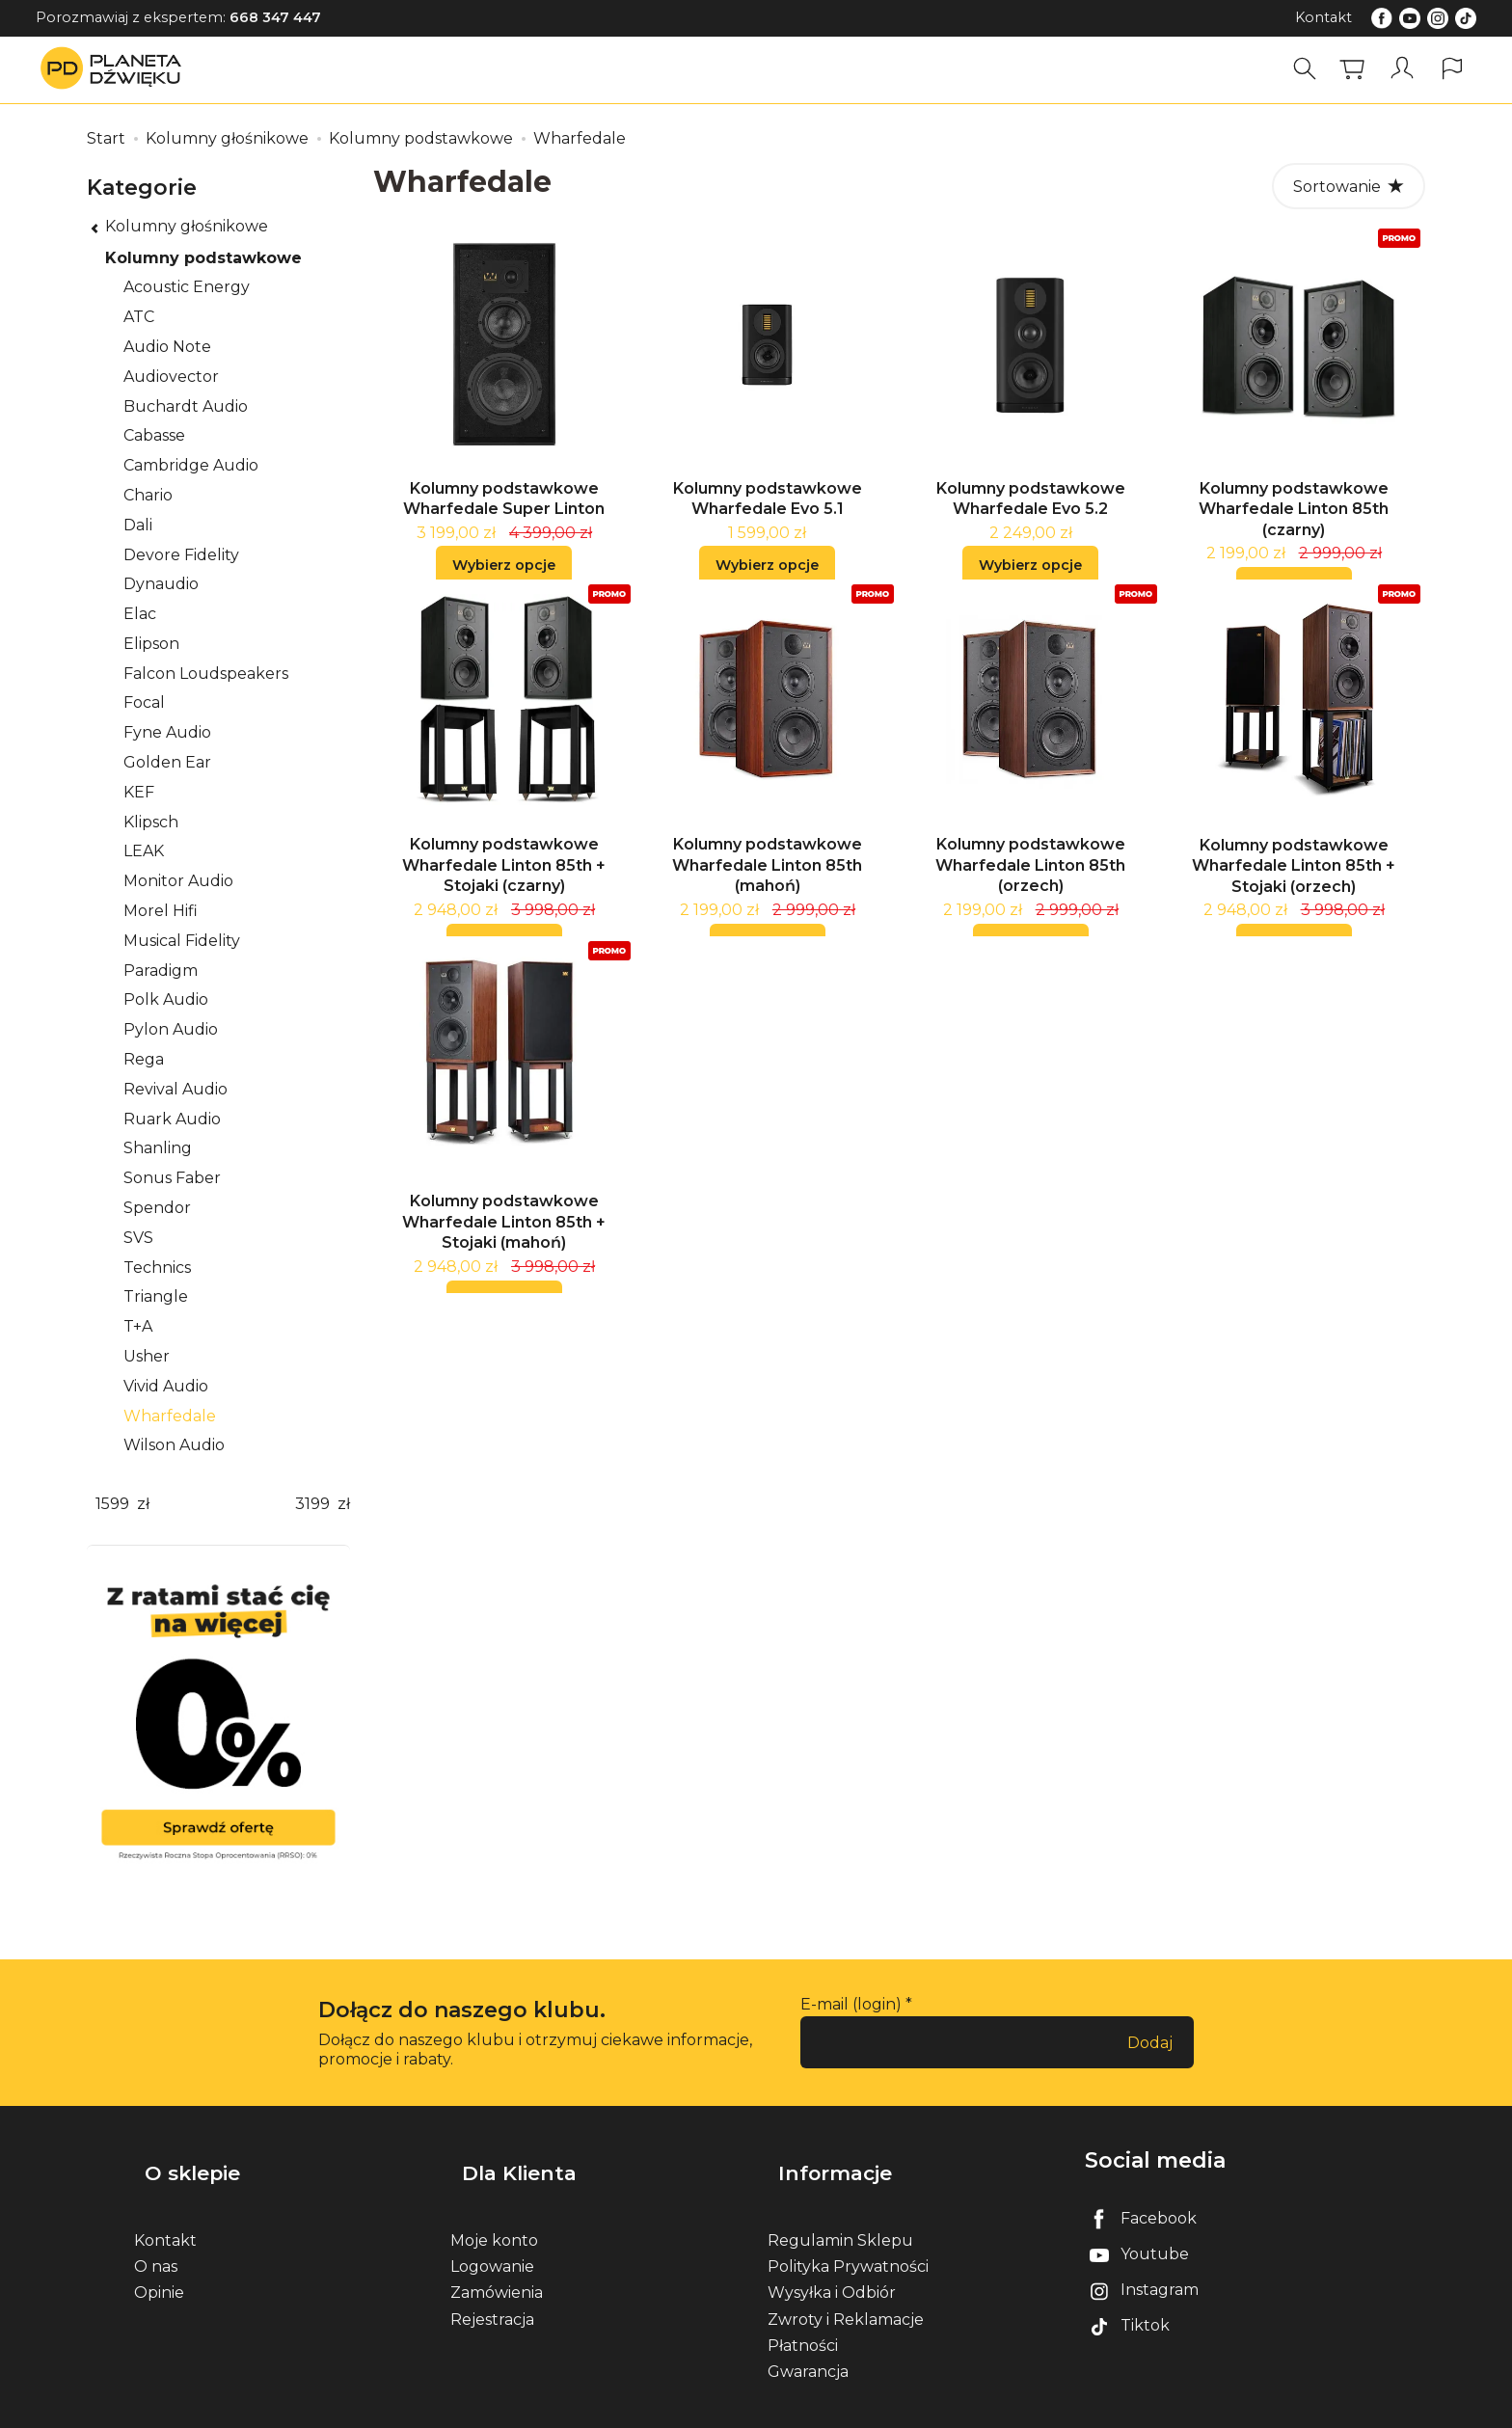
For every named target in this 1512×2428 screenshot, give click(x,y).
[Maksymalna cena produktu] (312, 1505)
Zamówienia (496, 2267)
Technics (157, 1267)
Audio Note (167, 346)
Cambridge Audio (190, 465)
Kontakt (1323, 17)
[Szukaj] (1310, 69)
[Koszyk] (1358, 69)
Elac (139, 614)
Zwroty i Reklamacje (846, 2293)
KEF (138, 792)
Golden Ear (167, 762)
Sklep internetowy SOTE (1302, 2408)
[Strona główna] (116, 69)
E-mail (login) (851, 2004)
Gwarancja (808, 2345)
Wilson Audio (174, 1445)
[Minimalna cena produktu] (112, 1505)
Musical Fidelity (181, 940)
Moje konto (494, 2214)
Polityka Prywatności (848, 2241)
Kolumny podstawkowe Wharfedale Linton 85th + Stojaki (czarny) (504, 888)
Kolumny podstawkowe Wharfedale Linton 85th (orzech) (1030, 888)
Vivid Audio (165, 1386)
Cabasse (154, 435)
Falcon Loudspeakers (205, 673)
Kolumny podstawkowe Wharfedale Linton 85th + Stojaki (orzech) (1293, 889)
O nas (155, 2241)
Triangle (155, 1296)
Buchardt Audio (185, 406)
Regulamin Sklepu (840, 2214)
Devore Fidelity (181, 555)
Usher (146, 1356)
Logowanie (492, 2241)
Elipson (151, 643)
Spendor (157, 1208)
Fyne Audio (167, 732)
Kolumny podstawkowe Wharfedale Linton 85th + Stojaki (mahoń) (504, 1256)
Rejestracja (492, 2293)
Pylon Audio (170, 1029)
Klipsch (150, 822)
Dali (137, 525)
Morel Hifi (160, 911)
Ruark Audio (172, 1119)
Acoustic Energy (186, 287)
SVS (138, 1237)
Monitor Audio (178, 881)
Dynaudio (161, 584)
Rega (143, 1059)
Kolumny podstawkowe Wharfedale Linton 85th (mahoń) (767, 888)
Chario (148, 495)
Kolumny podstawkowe (203, 258)
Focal (144, 702)
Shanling (157, 1148)
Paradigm (160, 970)
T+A (137, 1326)
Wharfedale (169, 1416)
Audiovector (171, 376)
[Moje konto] (1405, 69)
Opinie (159, 2267)
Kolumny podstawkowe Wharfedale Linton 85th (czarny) (1294, 521)
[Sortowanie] (1348, 186)
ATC (138, 317)
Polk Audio (165, 999)
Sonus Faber (172, 1178)
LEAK (143, 851)
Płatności (803, 2319)
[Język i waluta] (1452, 69)
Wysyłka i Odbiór (832, 2267)
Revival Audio (175, 1089)
